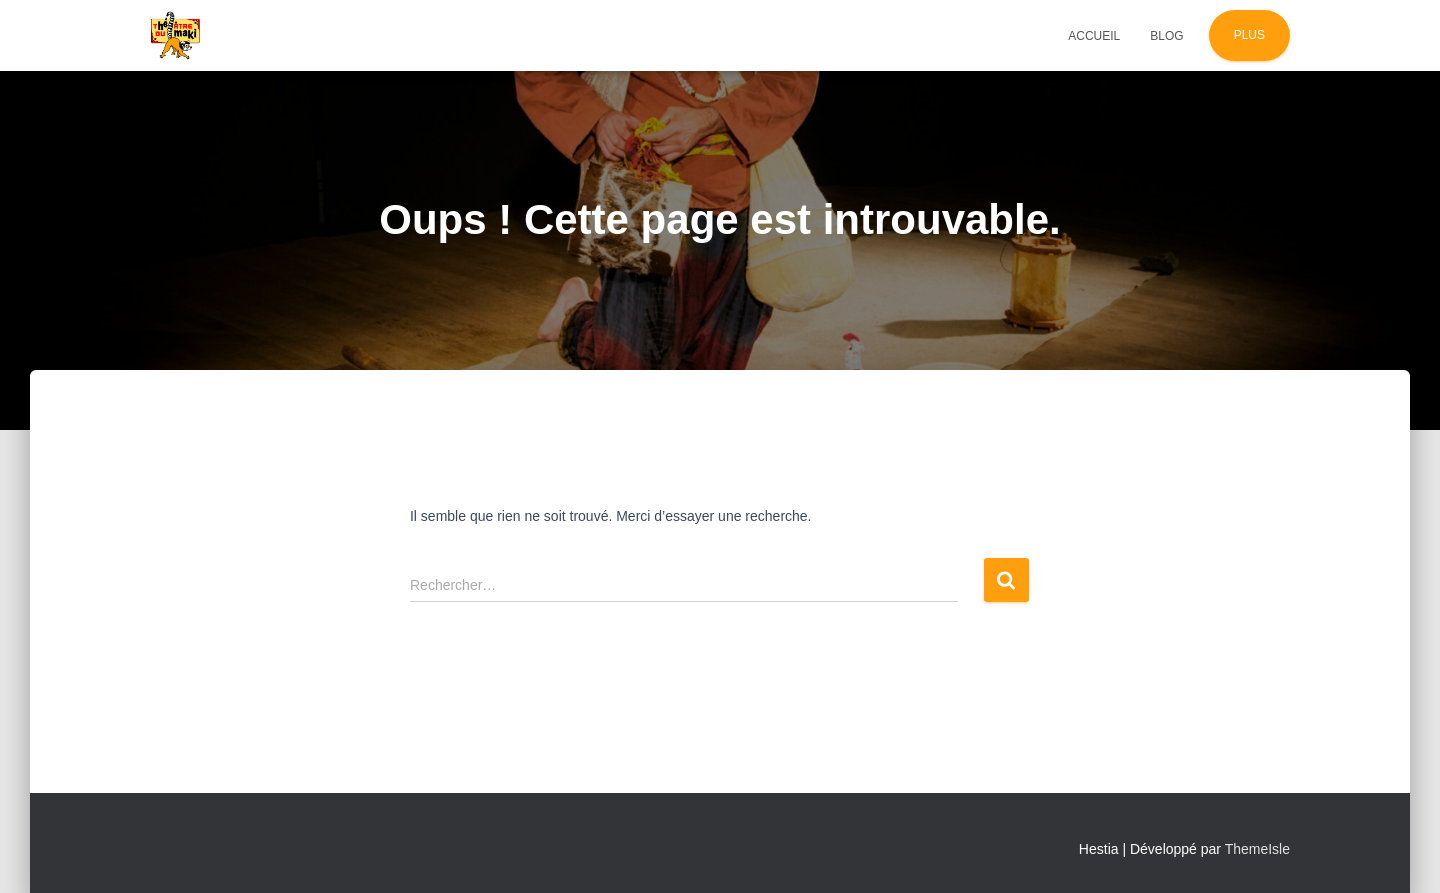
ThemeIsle (1257, 849)
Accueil (1094, 36)
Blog (1166, 36)
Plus (1249, 35)
